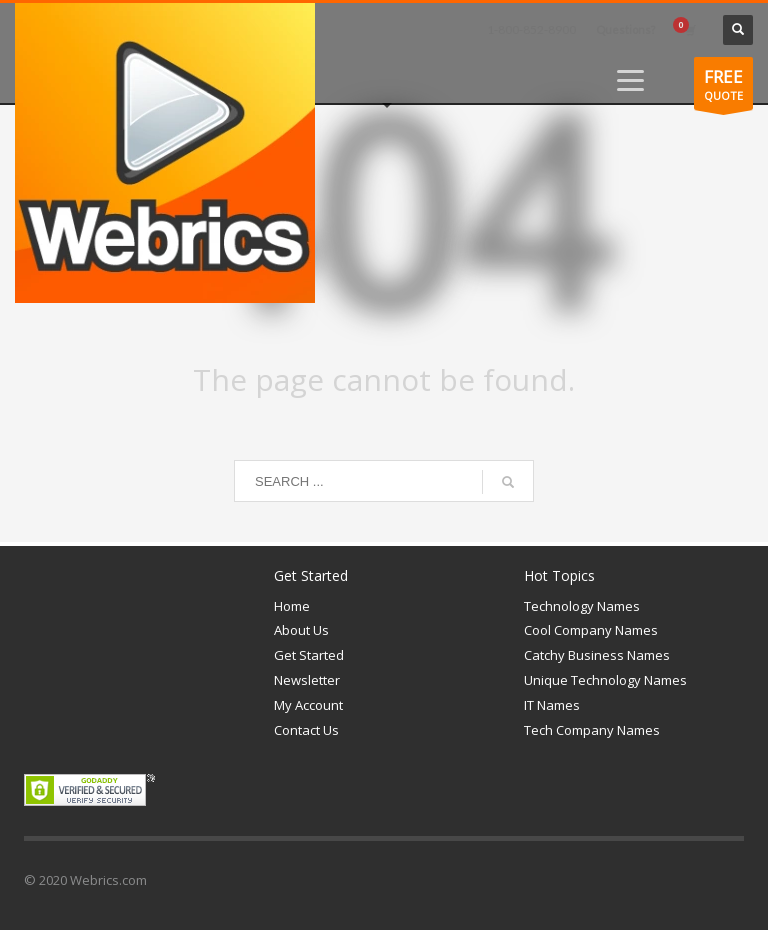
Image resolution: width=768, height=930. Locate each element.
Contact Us (306, 730)
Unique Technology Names (605, 680)
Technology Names (582, 606)
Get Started (309, 655)
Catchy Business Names (597, 655)
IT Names (552, 705)
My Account (308, 705)
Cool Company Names (591, 630)
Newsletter (307, 680)
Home (292, 606)
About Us (301, 630)
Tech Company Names (592, 730)
